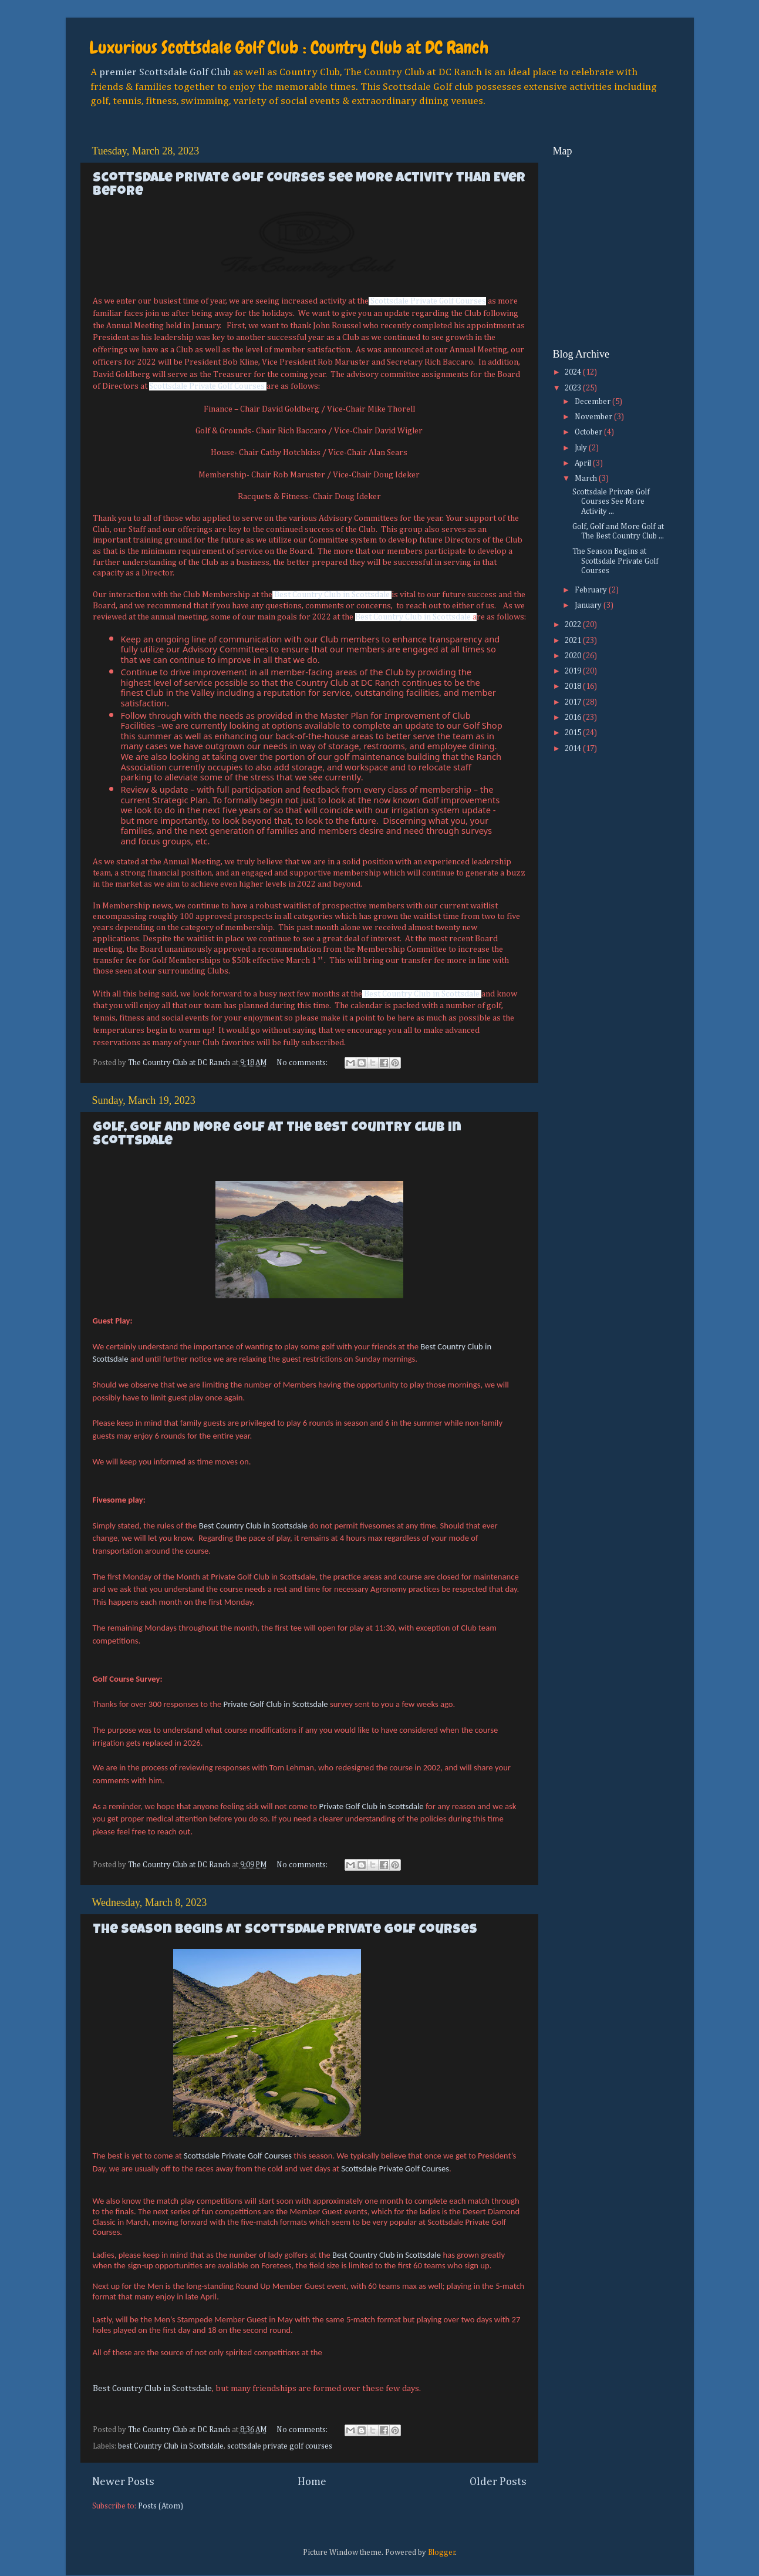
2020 (574, 656)
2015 (574, 733)
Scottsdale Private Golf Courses (428, 301)
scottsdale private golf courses (279, 2446)
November (594, 417)
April (584, 463)
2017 (574, 702)
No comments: (302, 1063)
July (582, 448)
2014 (574, 749)
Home (312, 2481)
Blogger (442, 2552)
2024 (574, 372)
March (587, 478)
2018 (574, 686)
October (589, 432)
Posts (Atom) (160, 2506)
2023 (574, 388)
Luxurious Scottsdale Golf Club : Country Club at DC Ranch (288, 47)
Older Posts (498, 2481)
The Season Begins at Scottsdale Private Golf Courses (285, 1930)
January (589, 605)
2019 (574, 671)
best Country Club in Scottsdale (171, 2446)
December (593, 402)
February (592, 590)
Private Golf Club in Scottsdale (276, 1704)
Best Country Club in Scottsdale (332, 595)
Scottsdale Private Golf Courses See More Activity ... (611, 501)
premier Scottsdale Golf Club (165, 72)
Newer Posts (123, 2481)
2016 (574, 717)
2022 (574, 625)
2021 (574, 641)
